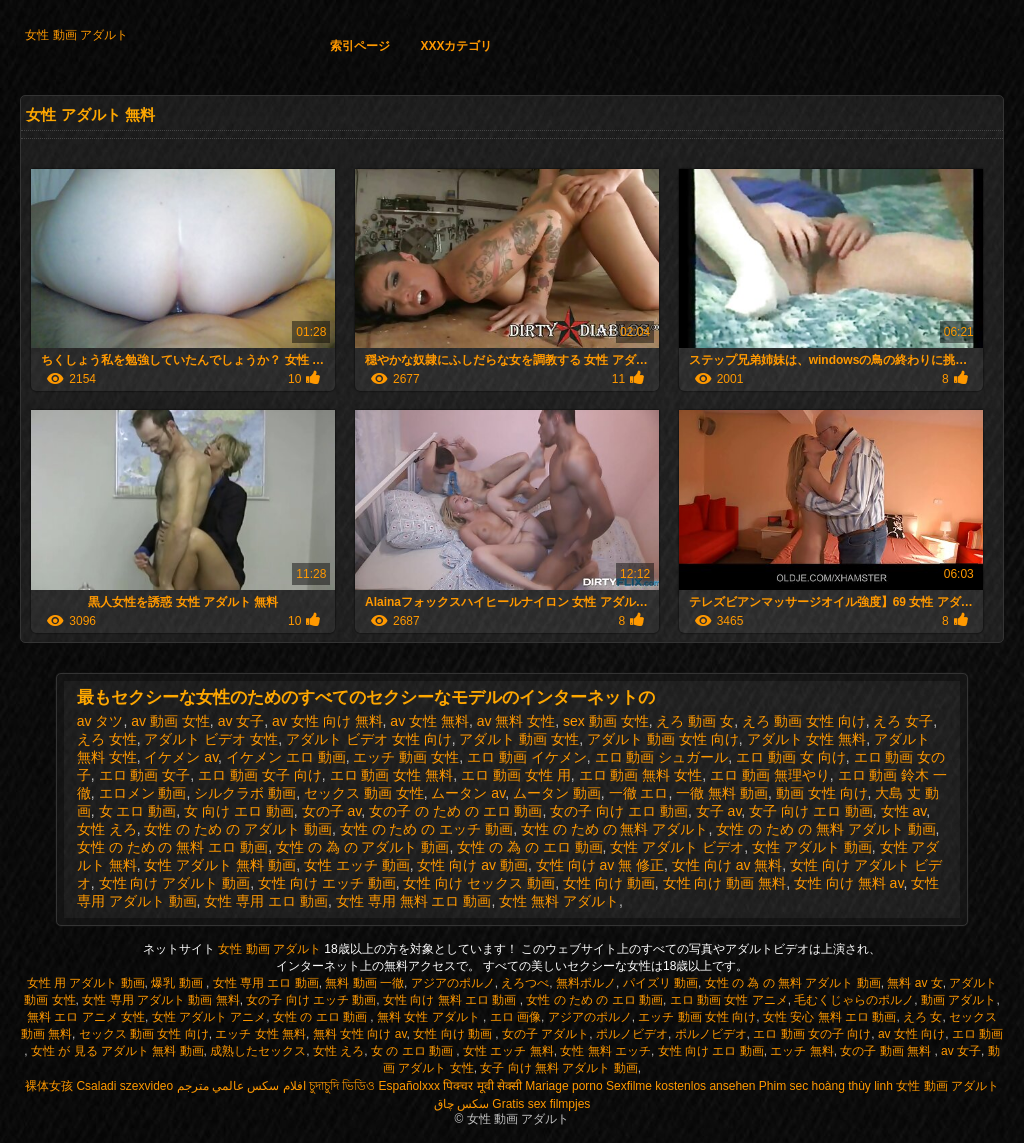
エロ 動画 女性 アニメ (729, 1000)
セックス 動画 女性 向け (144, 1034)
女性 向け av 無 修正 (600, 865)
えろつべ (525, 983)
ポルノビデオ (632, 1034)
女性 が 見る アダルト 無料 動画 (117, 1051)
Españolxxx (409, 1086)
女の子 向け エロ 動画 (619, 811)
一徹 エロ (639, 793)
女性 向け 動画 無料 (725, 883)
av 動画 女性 (170, 721)
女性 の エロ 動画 (321, 1017)
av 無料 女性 (516, 721)
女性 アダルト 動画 (812, 847)
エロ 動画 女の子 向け (812, 1034)
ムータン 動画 (557, 793)
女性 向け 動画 (609, 883)
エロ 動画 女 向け (791, 757)
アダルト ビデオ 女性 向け (369, 739)
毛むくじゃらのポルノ (854, 1000)
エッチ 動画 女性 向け (697, 1017)
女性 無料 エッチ (605, 1051)
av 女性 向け (911, 1034)
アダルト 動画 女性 (519, 739)
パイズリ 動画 (660, 983)
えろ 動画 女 (695, 721)
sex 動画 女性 (606, 721)
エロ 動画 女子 (145, 775)
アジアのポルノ (453, 983)
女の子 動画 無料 (887, 1051)
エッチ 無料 (801, 1051)
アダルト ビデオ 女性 (211, 739)
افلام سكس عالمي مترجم (241, 1086)
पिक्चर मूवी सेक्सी (482, 1086)
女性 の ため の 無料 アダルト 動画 (825, 829)
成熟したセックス (258, 1051)
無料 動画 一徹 (364, 983)
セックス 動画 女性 (364, 793)
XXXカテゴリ (456, 46)
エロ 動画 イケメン (527, 757)
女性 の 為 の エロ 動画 (529, 847)
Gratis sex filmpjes (541, 1104)
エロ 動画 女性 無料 (392, 775)
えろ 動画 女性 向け (804, 721)
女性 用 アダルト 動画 (86, 983)
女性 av (904, 811)
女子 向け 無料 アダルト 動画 (558, 1068)
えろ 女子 (903, 721)
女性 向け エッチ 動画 (327, 883)
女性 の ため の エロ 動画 (594, 1000)
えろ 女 (922, 1017)
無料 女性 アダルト (430, 1017)
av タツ (100, 721)
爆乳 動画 (178, 983)
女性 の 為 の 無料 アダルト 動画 (793, 983)
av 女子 (241, 721)
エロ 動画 (977, 1034)
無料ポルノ (586, 983)
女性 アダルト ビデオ (677, 847)
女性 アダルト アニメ (209, 1017)
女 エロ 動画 (138, 811)
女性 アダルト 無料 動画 (220, 865)
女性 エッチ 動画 (357, 865)
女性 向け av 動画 (472, 865)
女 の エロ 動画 (413, 1051)
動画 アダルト (958, 1000)
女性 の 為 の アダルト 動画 (362, 847)
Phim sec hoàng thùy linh (826, 1086)
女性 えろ (107, 829)
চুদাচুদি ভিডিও (342, 1086)
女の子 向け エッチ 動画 (311, 1000)
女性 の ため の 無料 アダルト (614, 829)
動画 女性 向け (822, 793)
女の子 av (332, 811)
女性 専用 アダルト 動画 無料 (160, 1000)
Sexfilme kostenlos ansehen (680, 1086)
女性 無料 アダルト (559, 901)
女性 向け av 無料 (727, 865)
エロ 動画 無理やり (770, 775)
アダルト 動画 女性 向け (663, 739)
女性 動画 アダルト (76, 35)
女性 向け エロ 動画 (711, 1051)
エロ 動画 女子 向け (260, 775)
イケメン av (181, 757)
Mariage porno (563, 1086)
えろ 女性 (107, 739)
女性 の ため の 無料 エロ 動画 (172, 847)
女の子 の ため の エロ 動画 (455, 811)
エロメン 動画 (143, 793)
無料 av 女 (914, 983)
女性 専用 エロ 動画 (266, 901)
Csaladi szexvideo (124, 1086)
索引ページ (360, 46)
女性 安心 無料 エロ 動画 (829, 1017)
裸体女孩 (49, 1086)
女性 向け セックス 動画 (479, 883)
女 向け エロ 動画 (239, 811)
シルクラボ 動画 (245, 793)
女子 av (719, 811)
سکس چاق (461, 1104)
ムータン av (468, 793)
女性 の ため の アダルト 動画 (237, 829)
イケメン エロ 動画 (286, 757)
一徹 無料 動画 (722, 793)
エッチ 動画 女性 (406, 757)
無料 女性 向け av (360, 1034)
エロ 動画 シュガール (662, 757)
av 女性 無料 (429, 721)
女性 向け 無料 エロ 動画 (451, 1000)
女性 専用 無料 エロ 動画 (414, 901)
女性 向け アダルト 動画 (175, 883)
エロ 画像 (515, 1017)
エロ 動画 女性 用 (516, 775)
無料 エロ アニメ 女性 (86, 1017)
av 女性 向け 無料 (327, 721)
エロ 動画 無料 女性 (641, 775)
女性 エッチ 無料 (508, 1051)
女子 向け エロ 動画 (811, 811)
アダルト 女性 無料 (807, 739)
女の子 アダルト (545, 1034)
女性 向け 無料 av (848, 883)
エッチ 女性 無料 (260, 1034)
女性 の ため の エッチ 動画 (426, 829)
